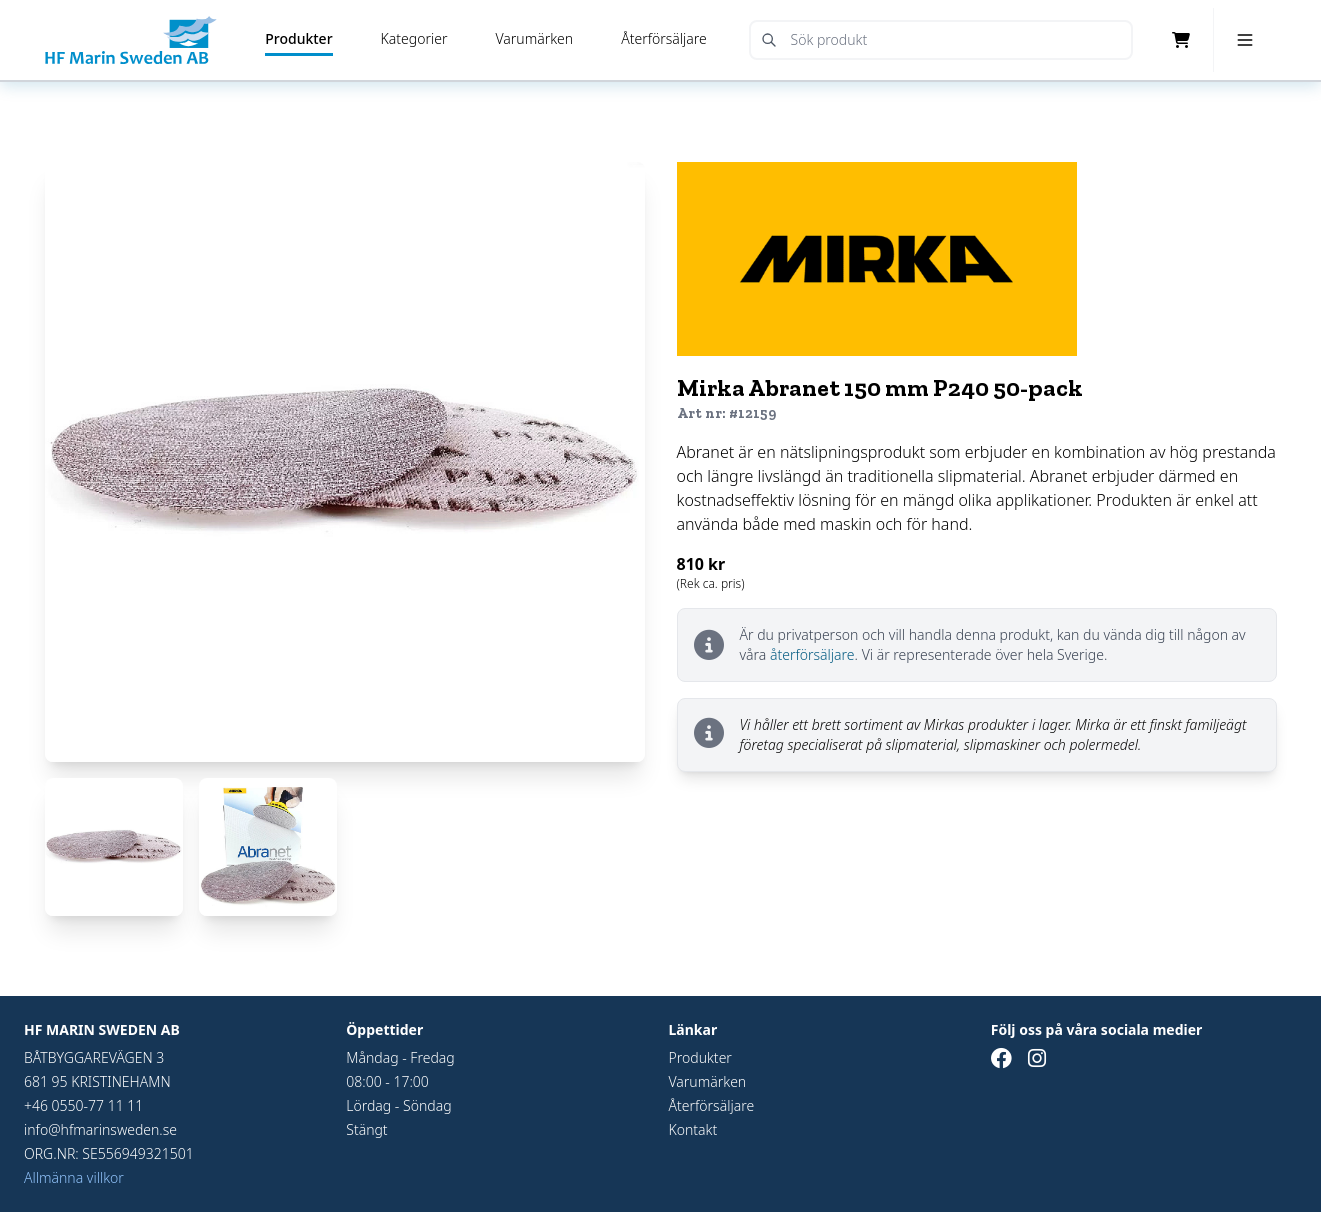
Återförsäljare (664, 38)
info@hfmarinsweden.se (100, 1129)
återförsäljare (812, 654)
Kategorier (414, 38)
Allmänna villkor (74, 1177)
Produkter (298, 38)
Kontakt (693, 1129)
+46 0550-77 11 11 (83, 1105)
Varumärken (534, 38)
